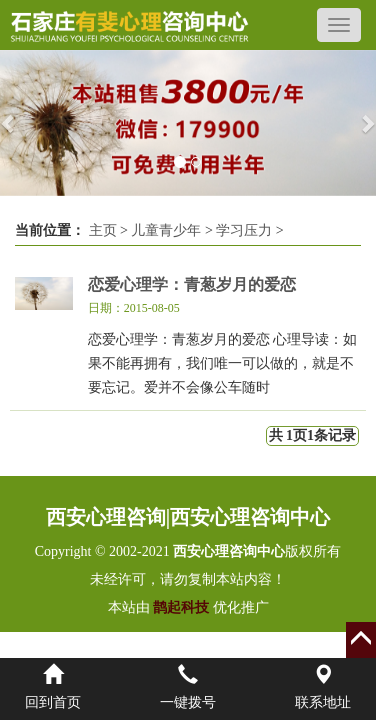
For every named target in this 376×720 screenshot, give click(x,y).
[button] (9, 123)
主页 (103, 230)
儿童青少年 (166, 230)
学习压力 (244, 230)
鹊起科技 (181, 607)
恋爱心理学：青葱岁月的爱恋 (192, 284)
